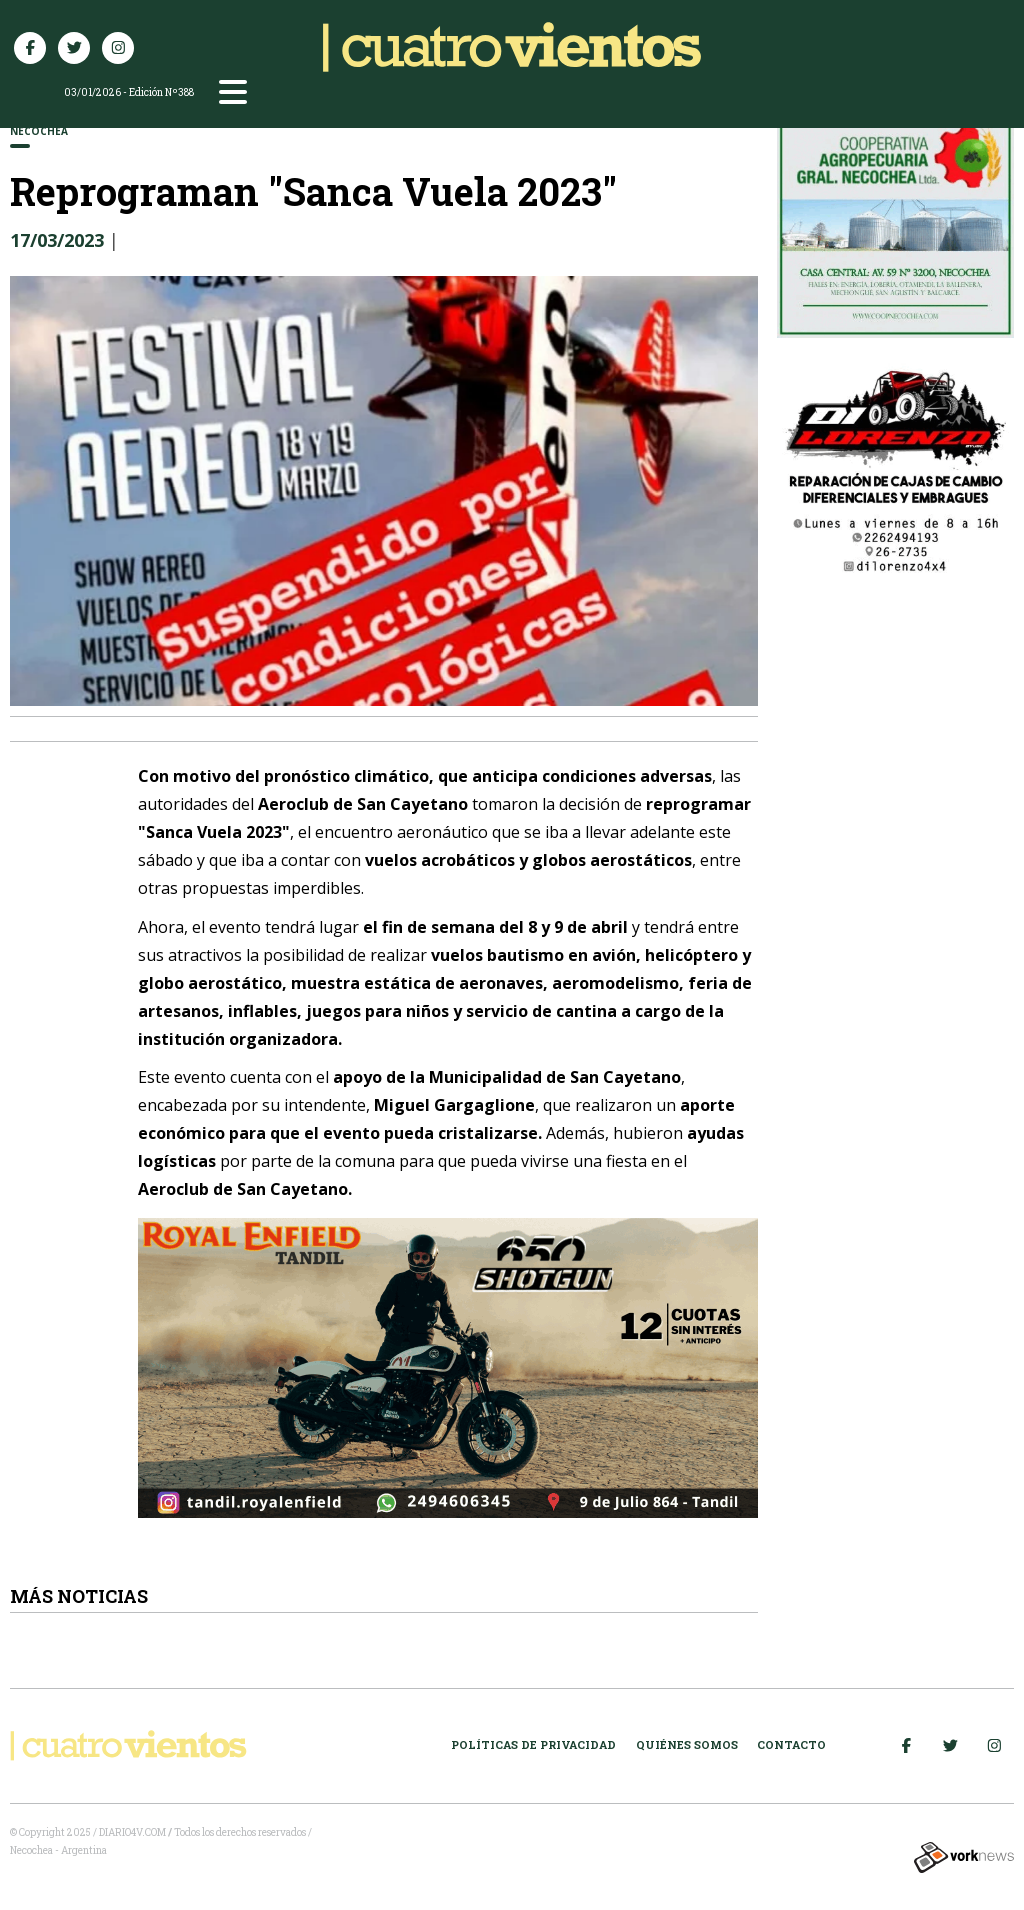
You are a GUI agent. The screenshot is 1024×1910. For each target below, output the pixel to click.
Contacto (791, 1744)
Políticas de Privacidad (533, 1744)
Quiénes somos (687, 1744)
